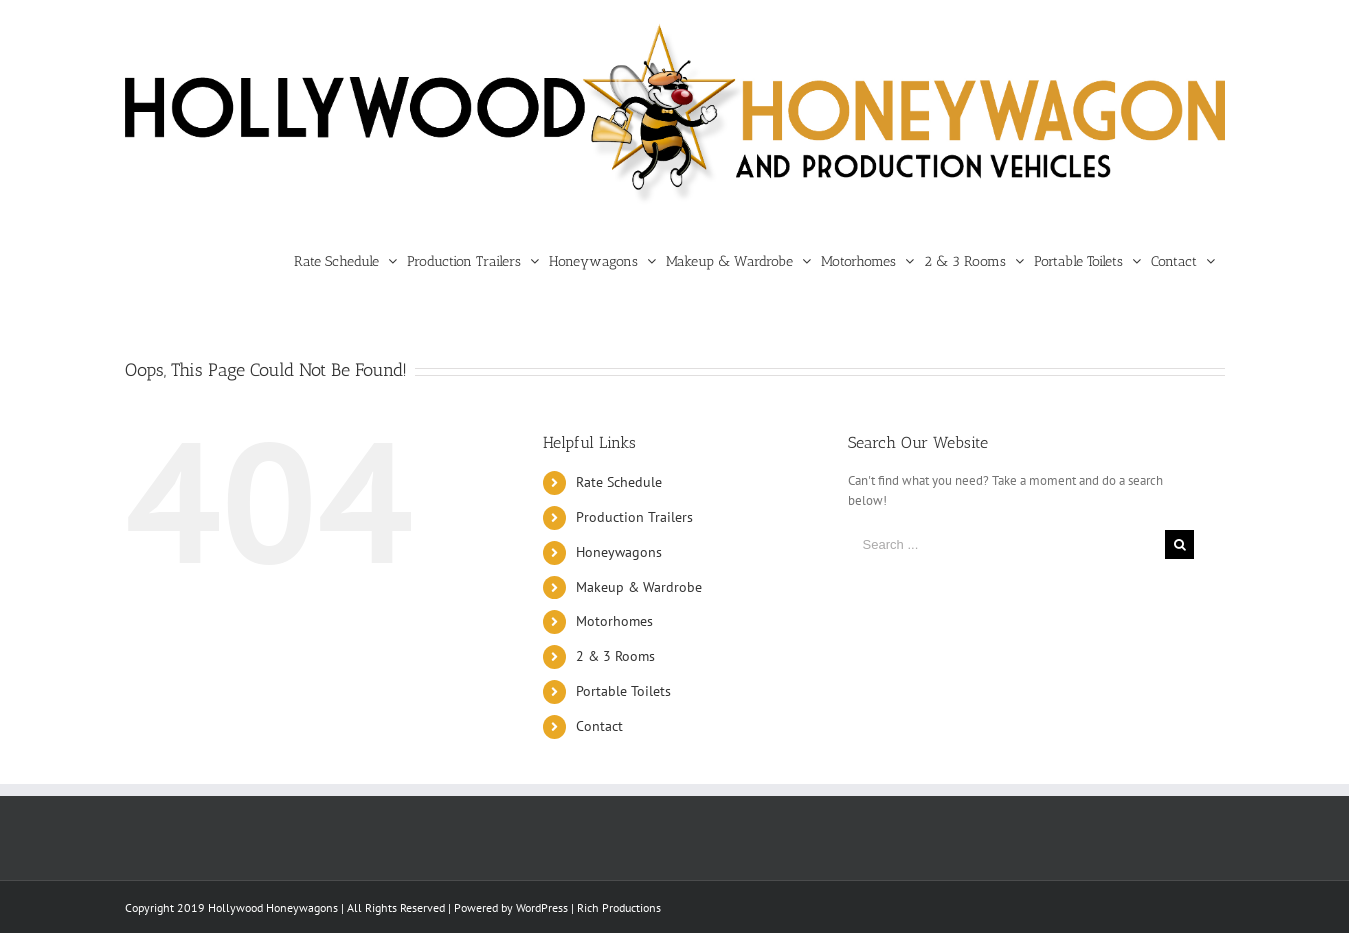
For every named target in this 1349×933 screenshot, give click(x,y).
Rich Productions (619, 907)
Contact (599, 726)
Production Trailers (634, 517)
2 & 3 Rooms (615, 656)
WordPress (542, 907)
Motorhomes (614, 621)
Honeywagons (619, 552)
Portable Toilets (623, 691)
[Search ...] (1007, 544)
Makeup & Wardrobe (639, 587)
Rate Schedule (619, 482)
